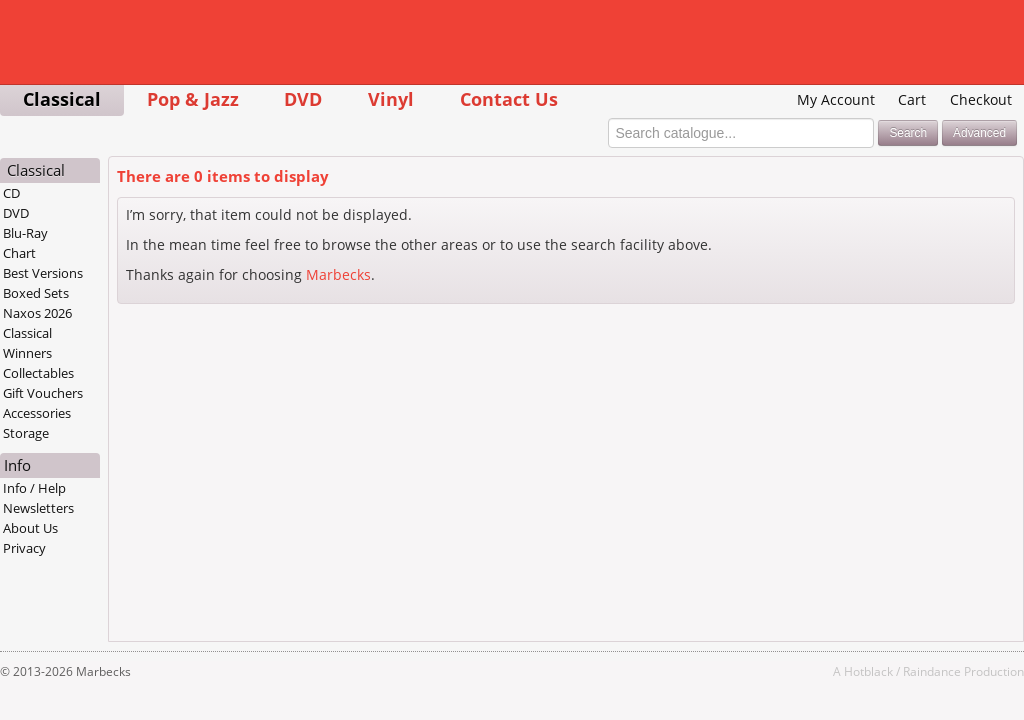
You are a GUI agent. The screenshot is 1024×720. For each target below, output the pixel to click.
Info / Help (34, 488)
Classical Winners (27, 343)
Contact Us (509, 98)
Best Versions (43, 273)
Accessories (37, 413)
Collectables (38, 373)
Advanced (979, 133)
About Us (30, 528)
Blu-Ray (25, 233)
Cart (912, 99)
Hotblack (868, 671)
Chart (19, 253)
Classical (62, 98)
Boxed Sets (36, 293)
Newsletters (38, 508)
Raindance (932, 671)
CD (11, 193)
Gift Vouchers (43, 393)
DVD (303, 98)
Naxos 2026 (37, 313)
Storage (26, 433)
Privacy (24, 548)
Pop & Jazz (193, 98)
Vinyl (391, 98)
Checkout (981, 99)
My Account (836, 99)
